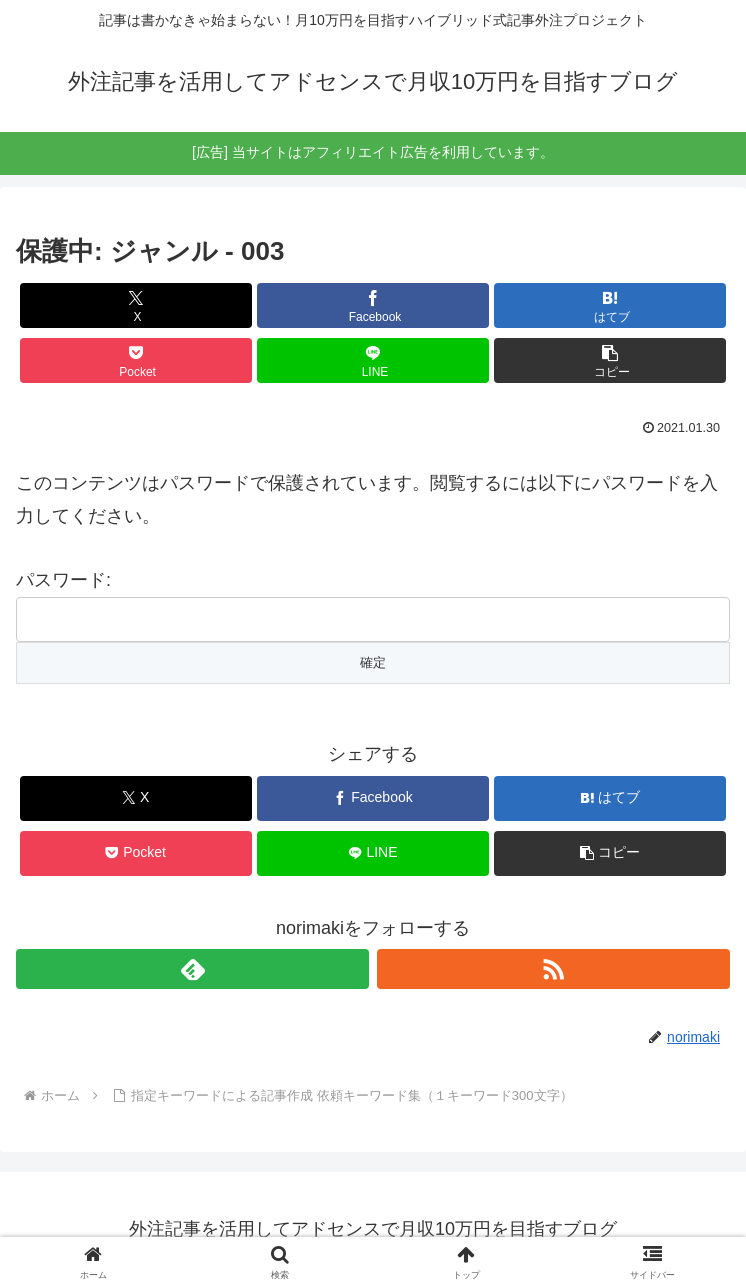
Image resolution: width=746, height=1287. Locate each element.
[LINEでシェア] (373, 360)
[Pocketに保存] (136, 360)
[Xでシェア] (136, 305)
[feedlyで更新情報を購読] (192, 969)
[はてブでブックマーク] (610, 305)
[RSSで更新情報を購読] (553, 969)
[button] (610, 360)
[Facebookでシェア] (373, 305)
